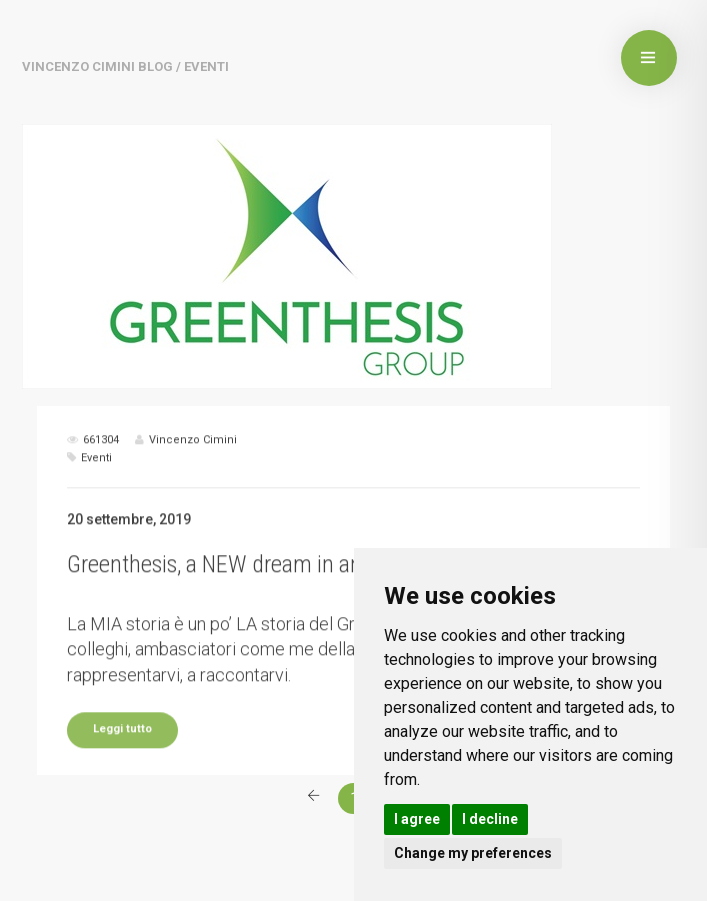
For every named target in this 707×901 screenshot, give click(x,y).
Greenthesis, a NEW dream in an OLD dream (269, 589)
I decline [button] (490, 819)
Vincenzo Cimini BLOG (97, 66)
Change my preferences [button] (473, 853)
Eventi (96, 482)
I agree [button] (417, 819)
